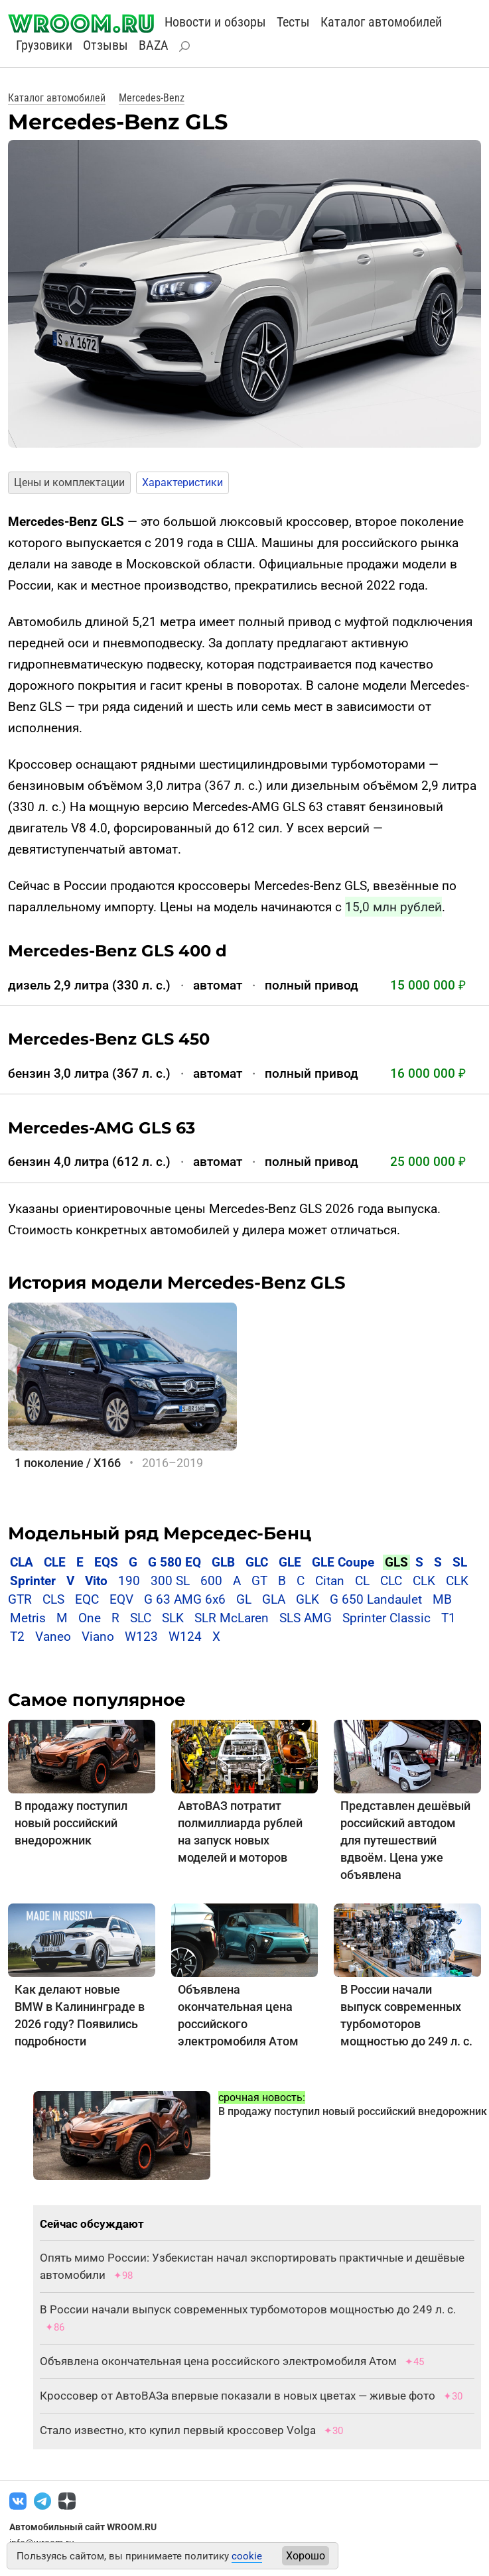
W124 (185, 1636)
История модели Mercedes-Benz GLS (177, 1282)
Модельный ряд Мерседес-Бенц (159, 1533)
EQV (121, 1599)
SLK (173, 1618)
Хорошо (305, 2555)
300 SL (170, 1580)
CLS (53, 1599)
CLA (21, 1562)
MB (442, 1599)
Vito (96, 1580)
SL (460, 1562)
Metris (28, 1618)
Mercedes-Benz (151, 98)
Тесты (293, 22)
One (89, 1618)
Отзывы (105, 45)
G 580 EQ (174, 1562)
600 (211, 1580)
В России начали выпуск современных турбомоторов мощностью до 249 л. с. (248, 2309)
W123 (141, 1636)
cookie (247, 2556)
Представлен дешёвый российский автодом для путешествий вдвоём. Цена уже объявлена (405, 1840)
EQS (106, 1562)
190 (129, 1580)
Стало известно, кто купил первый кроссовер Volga (178, 2430)
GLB (225, 1562)
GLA (273, 1599)
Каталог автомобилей (381, 22)
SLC (140, 1618)
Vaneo (53, 1636)
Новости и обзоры (215, 22)
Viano (98, 1636)
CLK (424, 1580)
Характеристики (182, 482)
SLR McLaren (231, 1618)
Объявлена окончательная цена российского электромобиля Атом (218, 2361)
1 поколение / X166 (68, 1463)
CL (362, 1580)
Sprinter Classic (386, 1618)
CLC (391, 1580)
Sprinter (33, 1580)
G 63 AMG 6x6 (185, 1599)
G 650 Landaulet (376, 1599)
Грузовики (44, 45)
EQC (87, 1599)
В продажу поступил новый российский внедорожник (71, 1823)
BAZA (154, 45)
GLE (290, 1562)
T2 (17, 1636)
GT (259, 1580)
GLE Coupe (343, 1562)
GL (243, 1599)
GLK (307, 1599)
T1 (448, 1618)
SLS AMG (305, 1618)
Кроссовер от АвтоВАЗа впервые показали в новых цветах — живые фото (237, 2395)
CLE (55, 1562)
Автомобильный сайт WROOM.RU (83, 2527)
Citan (329, 1580)
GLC (256, 1562)
